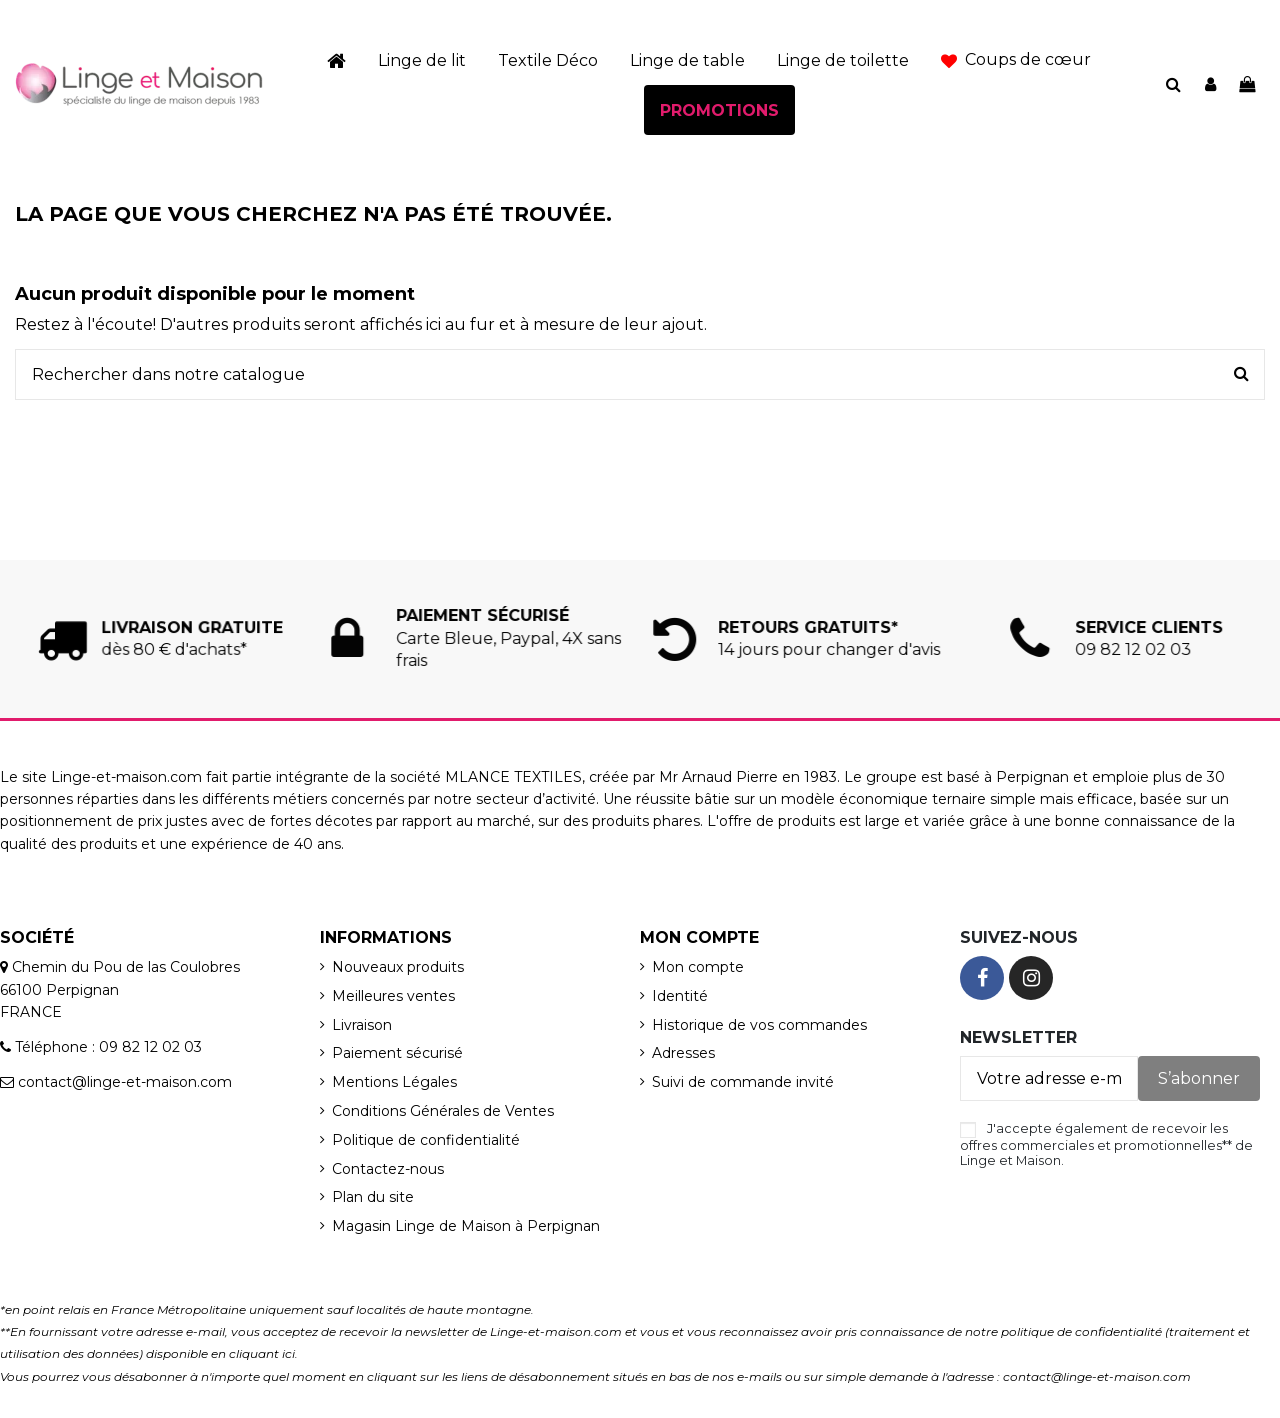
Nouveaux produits (398, 967)
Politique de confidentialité (426, 1140)
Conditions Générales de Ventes (443, 1111)
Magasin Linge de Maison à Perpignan (466, 1226)
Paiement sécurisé (397, 1053)
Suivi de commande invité (743, 1082)
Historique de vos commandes (759, 1025)
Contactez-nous (388, 1169)
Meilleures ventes (393, 996)
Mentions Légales (394, 1082)
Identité (680, 996)
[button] (1016, 60)
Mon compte (698, 967)
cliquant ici (262, 1353)
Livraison (362, 1025)
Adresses (683, 1053)
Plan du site (373, 1197)
